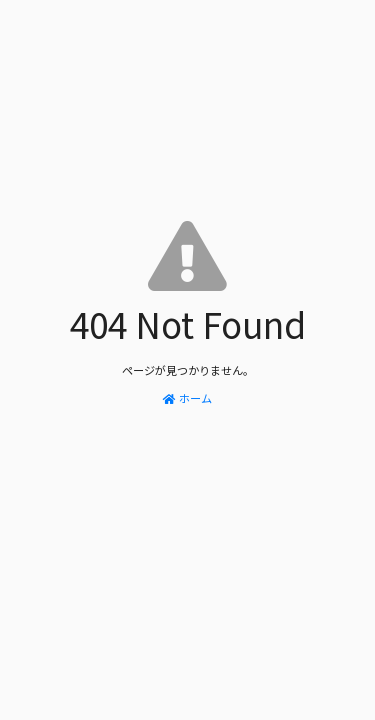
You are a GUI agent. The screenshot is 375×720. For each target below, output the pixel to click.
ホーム (188, 398)
